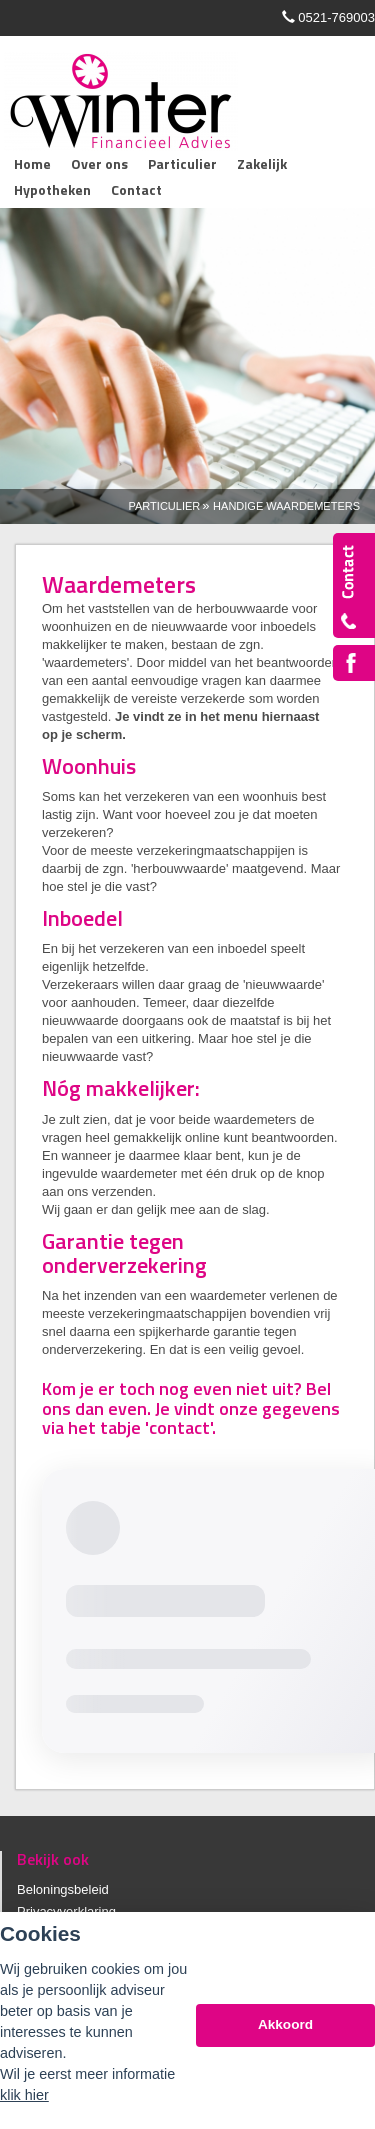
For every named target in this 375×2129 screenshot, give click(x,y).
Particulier (165, 506)
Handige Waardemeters (286, 506)
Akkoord (285, 2024)
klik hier (24, 2095)
